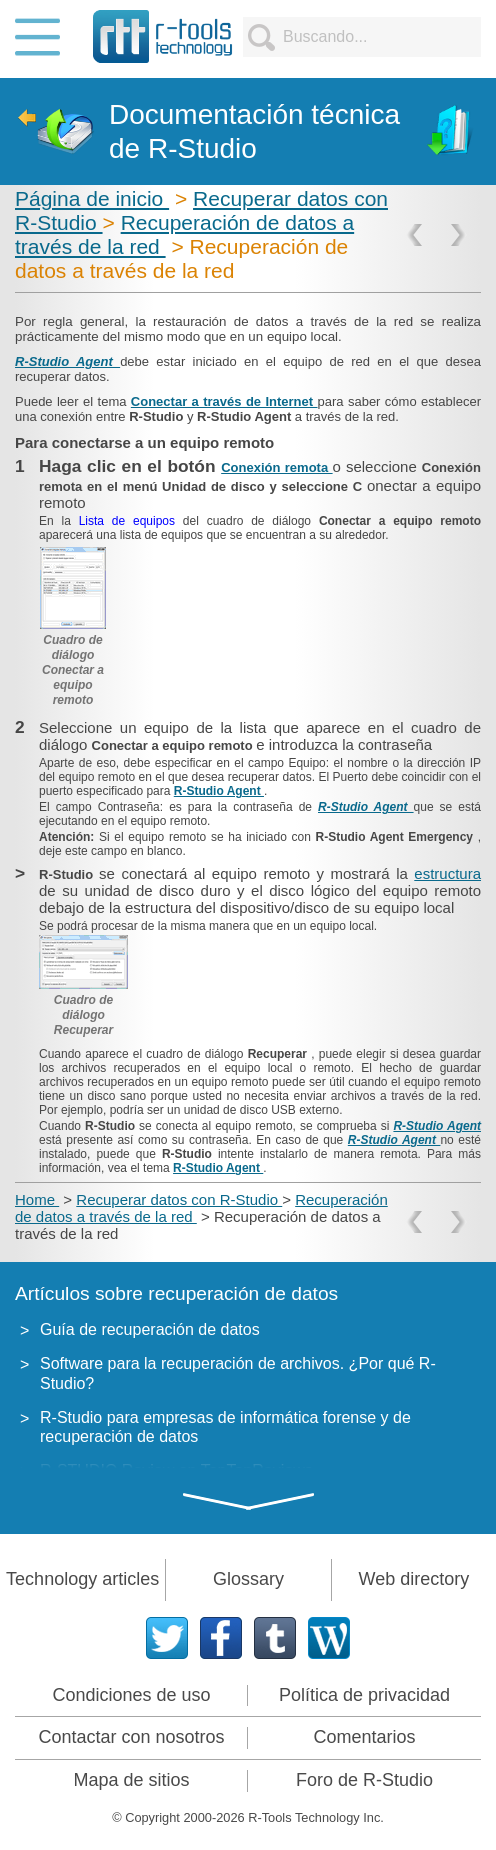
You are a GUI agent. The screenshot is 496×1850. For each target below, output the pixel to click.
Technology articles (82, 1579)
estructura (447, 873)
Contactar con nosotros (131, 1737)
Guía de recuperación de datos (150, 1329)
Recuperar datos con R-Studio (179, 1199)
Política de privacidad (364, 1695)
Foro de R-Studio (364, 1780)
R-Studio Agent (67, 361)
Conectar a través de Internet (224, 401)
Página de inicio (92, 198)
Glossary (248, 1579)
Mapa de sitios (131, 1780)
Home (37, 1199)
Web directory (413, 1579)
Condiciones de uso (131, 1695)
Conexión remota (276, 467)
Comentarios (364, 1737)
